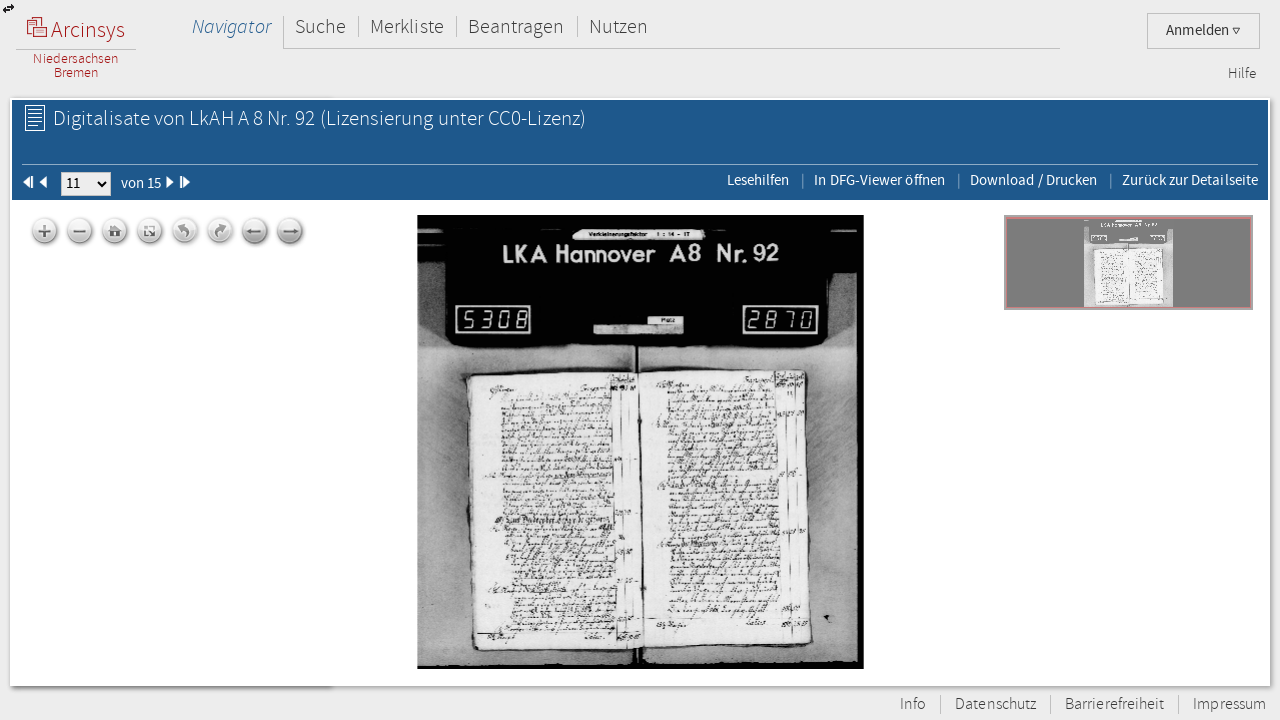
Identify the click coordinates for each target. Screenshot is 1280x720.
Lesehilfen (758, 180)
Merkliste (407, 26)
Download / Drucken (1033, 180)
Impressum (1229, 704)
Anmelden (1203, 30)
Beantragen (516, 26)
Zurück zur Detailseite (1190, 180)
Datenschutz (995, 704)
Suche (320, 26)
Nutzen (618, 26)
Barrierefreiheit (1114, 704)
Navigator (231, 26)
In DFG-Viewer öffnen (879, 180)
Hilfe (1242, 74)
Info (913, 704)
